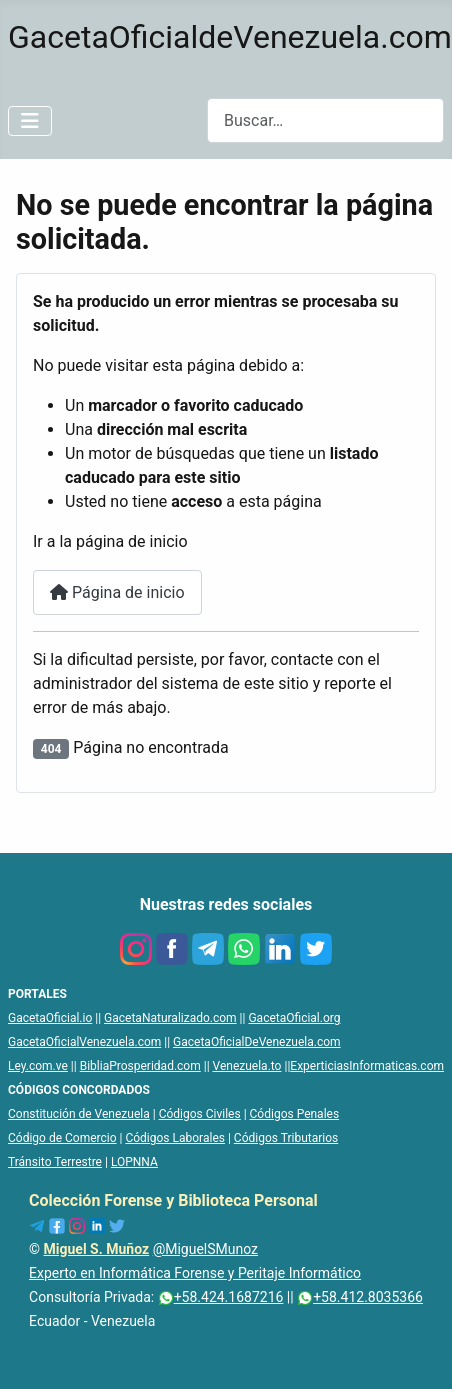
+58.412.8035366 (360, 1297)
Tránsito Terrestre (55, 1162)
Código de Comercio (62, 1138)
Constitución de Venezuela (79, 1114)
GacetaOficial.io (50, 1018)
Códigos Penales (295, 1114)
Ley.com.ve (38, 1066)
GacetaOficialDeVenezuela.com (257, 1042)
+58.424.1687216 (221, 1297)
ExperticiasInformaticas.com (367, 1066)
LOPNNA (134, 1162)
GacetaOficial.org (294, 1018)
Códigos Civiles (200, 1114)
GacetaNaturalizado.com (170, 1018)
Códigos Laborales (175, 1138)
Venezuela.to (247, 1066)
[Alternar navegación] (30, 121)
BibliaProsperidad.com (140, 1066)
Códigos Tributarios (286, 1138)
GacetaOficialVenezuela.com (84, 1042)
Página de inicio (117, 592)
